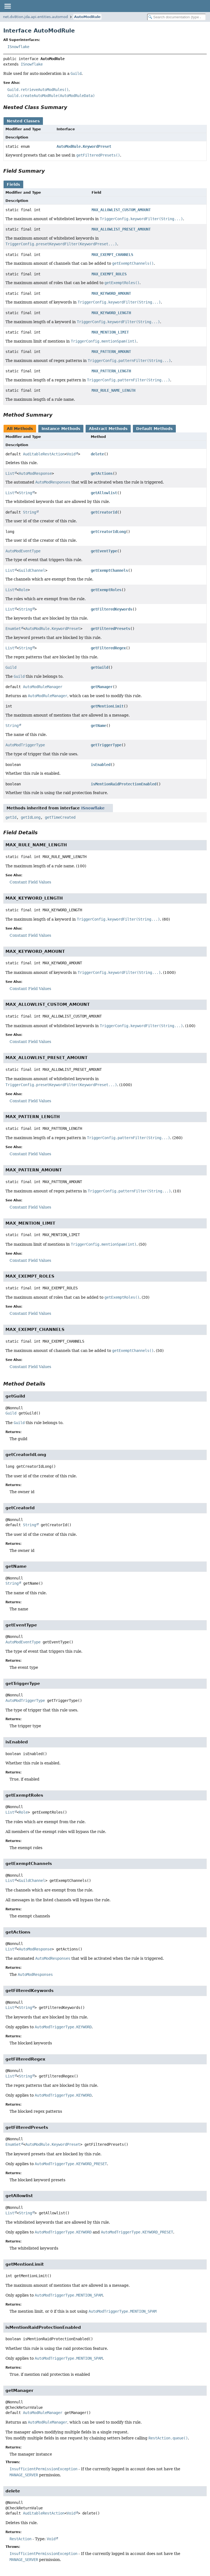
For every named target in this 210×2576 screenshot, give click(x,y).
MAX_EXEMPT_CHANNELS (112, 254)
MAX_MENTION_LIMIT (110, 332)
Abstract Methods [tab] (108, 428)
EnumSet (13, 628)
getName (98, 725)
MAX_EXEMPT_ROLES (109, 274)
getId (10, 817)
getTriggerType (106, 745)
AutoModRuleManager (42, 687)
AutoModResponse (35, 473)
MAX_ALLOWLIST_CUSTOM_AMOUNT (121, 210)
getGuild (99, 667)
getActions (102, 473)
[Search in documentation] (176, 17)
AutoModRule (87, 17)
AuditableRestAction (44, 454)
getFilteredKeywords (111, 609)
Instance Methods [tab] (61, 428)
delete (97, 454)
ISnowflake (18, 47)
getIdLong (30, 817)
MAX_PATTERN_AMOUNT (111, 351)
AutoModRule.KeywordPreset (84, 146)
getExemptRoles (106, 590)
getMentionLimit (107, 706)
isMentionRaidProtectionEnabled (123, 784)
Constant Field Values (30, 882)
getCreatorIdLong (108, 531)
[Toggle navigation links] (7, 6)
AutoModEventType (22, 551)
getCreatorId (104, 512)
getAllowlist (104, 493)
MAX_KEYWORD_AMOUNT (111, 293)
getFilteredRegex (108, 648)
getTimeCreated (60, 817)
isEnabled (100, 764)
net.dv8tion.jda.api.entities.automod (35, 17)
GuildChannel (32, 570)
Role (23, 590)
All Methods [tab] (20, 428)
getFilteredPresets (110, 628)
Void (71, 454)
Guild (10, 667)
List (9, 473)
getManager (102, 687)
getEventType (104, 551)
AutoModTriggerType (25, 745)
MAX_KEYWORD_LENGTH (111, 313)
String (25, 493)
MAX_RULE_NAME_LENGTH (113, 390)
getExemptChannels (109, 570)
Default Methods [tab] (154, 428)
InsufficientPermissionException (43, 2469)
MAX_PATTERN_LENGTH (111, 371)
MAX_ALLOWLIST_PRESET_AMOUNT (121, 229)
